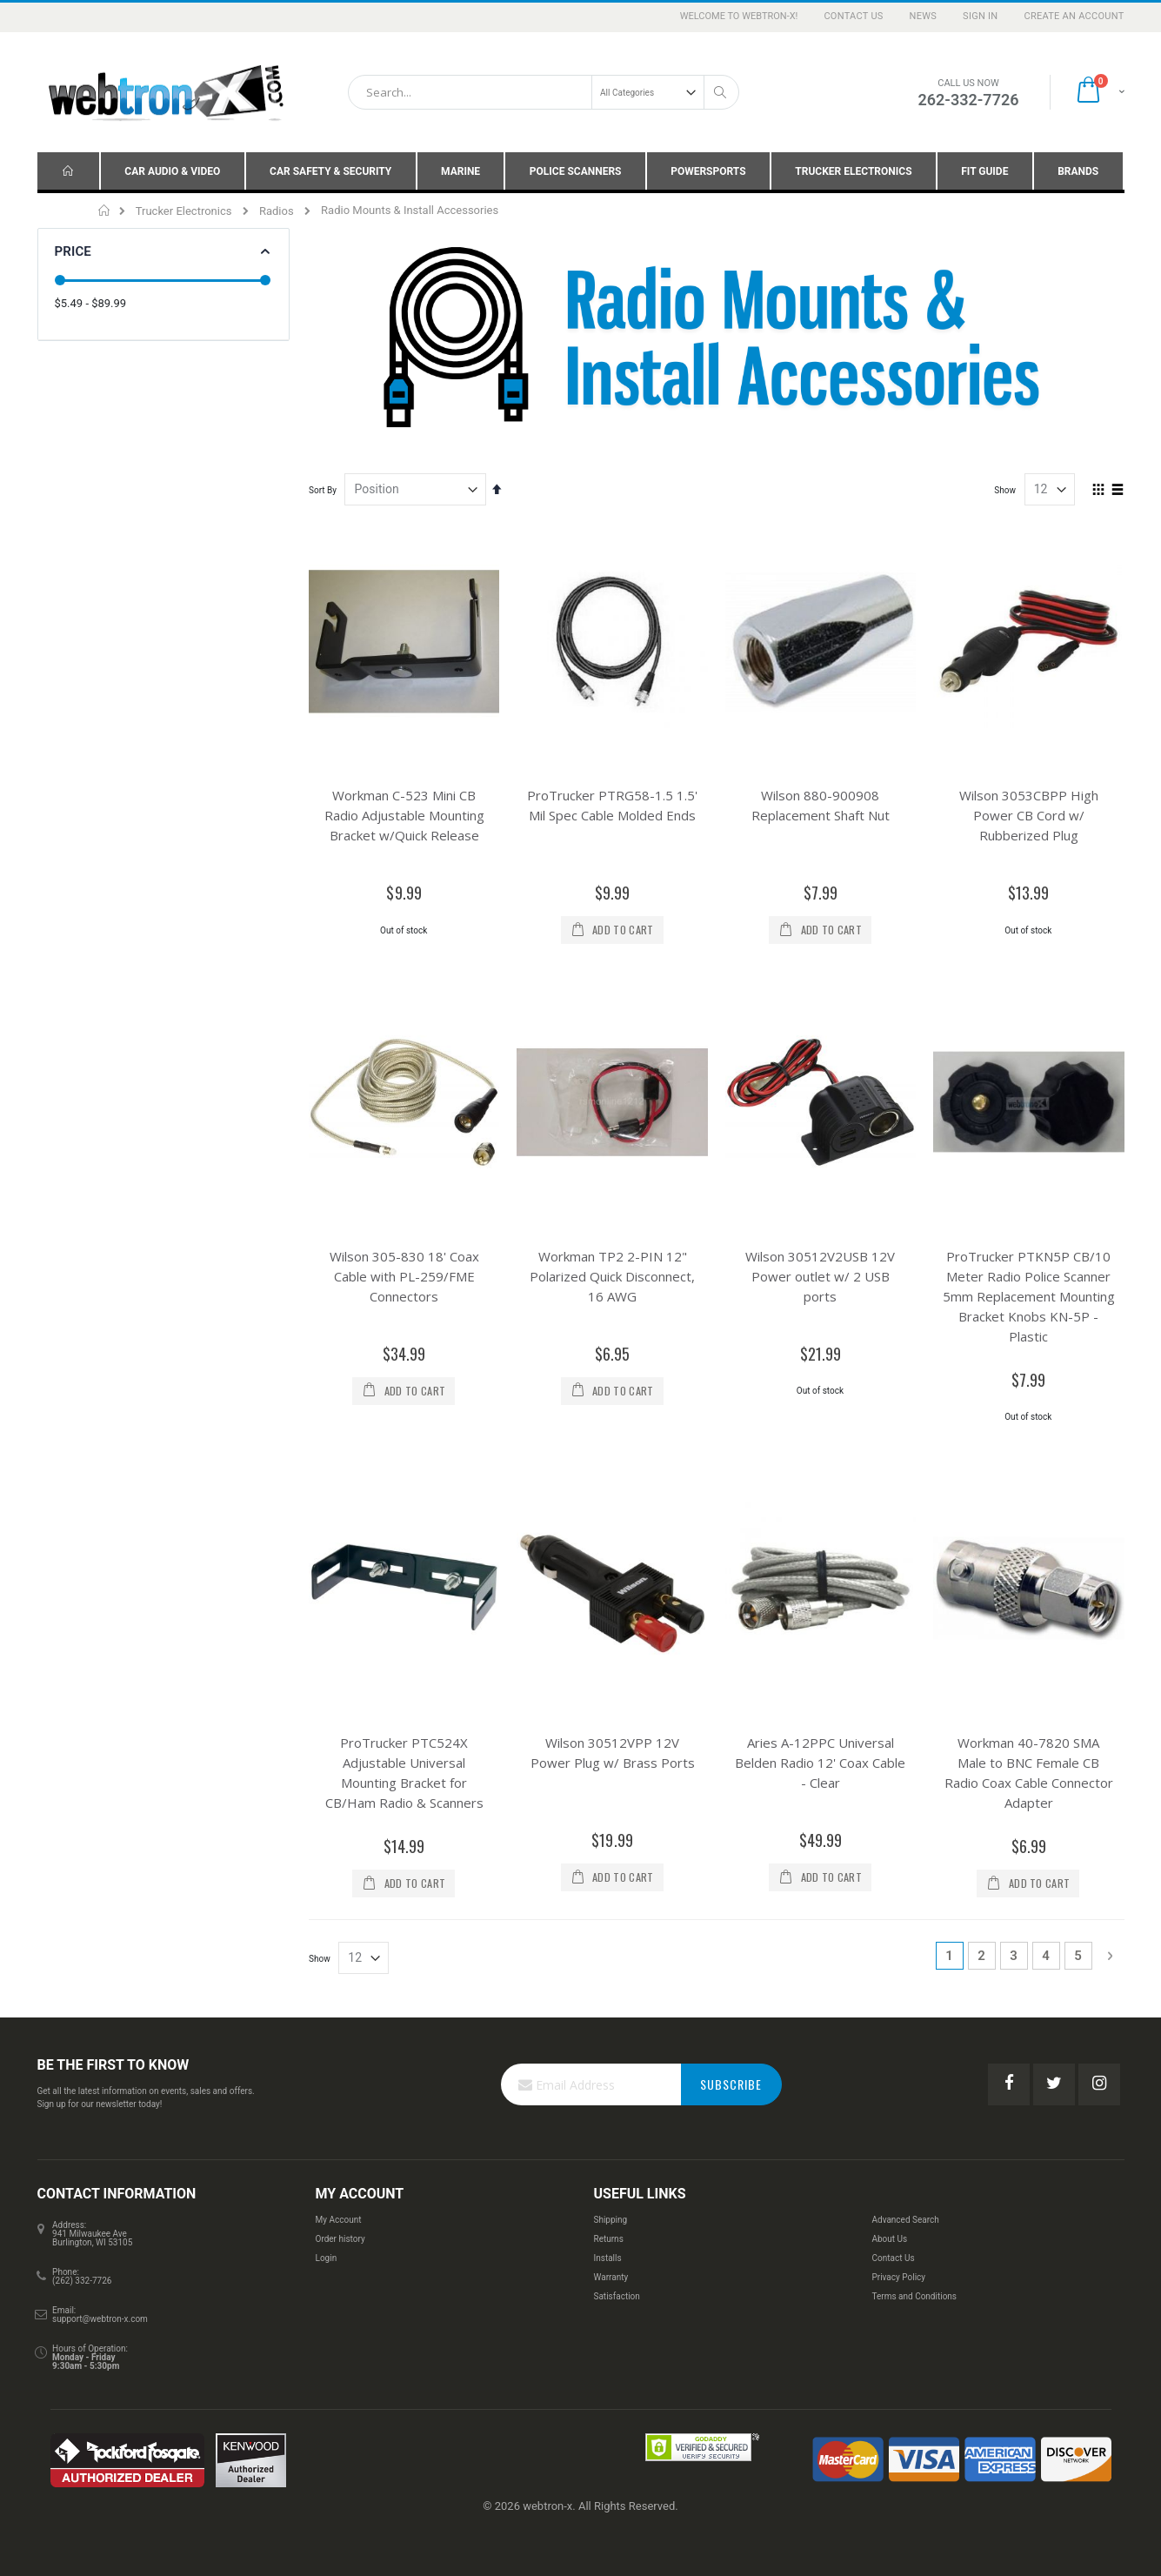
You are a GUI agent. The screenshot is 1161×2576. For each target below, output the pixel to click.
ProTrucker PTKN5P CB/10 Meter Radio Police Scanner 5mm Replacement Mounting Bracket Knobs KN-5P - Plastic (1029, 1276)
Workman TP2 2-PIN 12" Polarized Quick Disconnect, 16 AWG (612, 1256)
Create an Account (1074, 16)
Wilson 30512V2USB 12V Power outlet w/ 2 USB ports (820, 1256)
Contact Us (853, 16)
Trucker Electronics (184, 211)
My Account (339, 2180)
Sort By (323, 490)
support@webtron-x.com (100, 2280)
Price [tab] (73, 251)
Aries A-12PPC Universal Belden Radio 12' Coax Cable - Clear (820, 1723)
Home (104, 210)
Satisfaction (616, 2257)
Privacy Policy (898, 2238)
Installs (607, 2219)
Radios (276, 211)
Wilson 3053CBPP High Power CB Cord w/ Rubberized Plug (1028, 815)
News (923, 16)
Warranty (610, 2238)
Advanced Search (904, 2180)
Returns (608, 2200)
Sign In (980, 16)
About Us (889, 2200)
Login (326, 2219)
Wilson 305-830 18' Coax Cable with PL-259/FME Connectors (404, 1256)
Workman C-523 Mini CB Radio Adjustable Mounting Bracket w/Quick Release (404, 815)
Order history (340, 2200)
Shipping (610, 2180)
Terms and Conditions (914, 2257)
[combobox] (543, 92)
